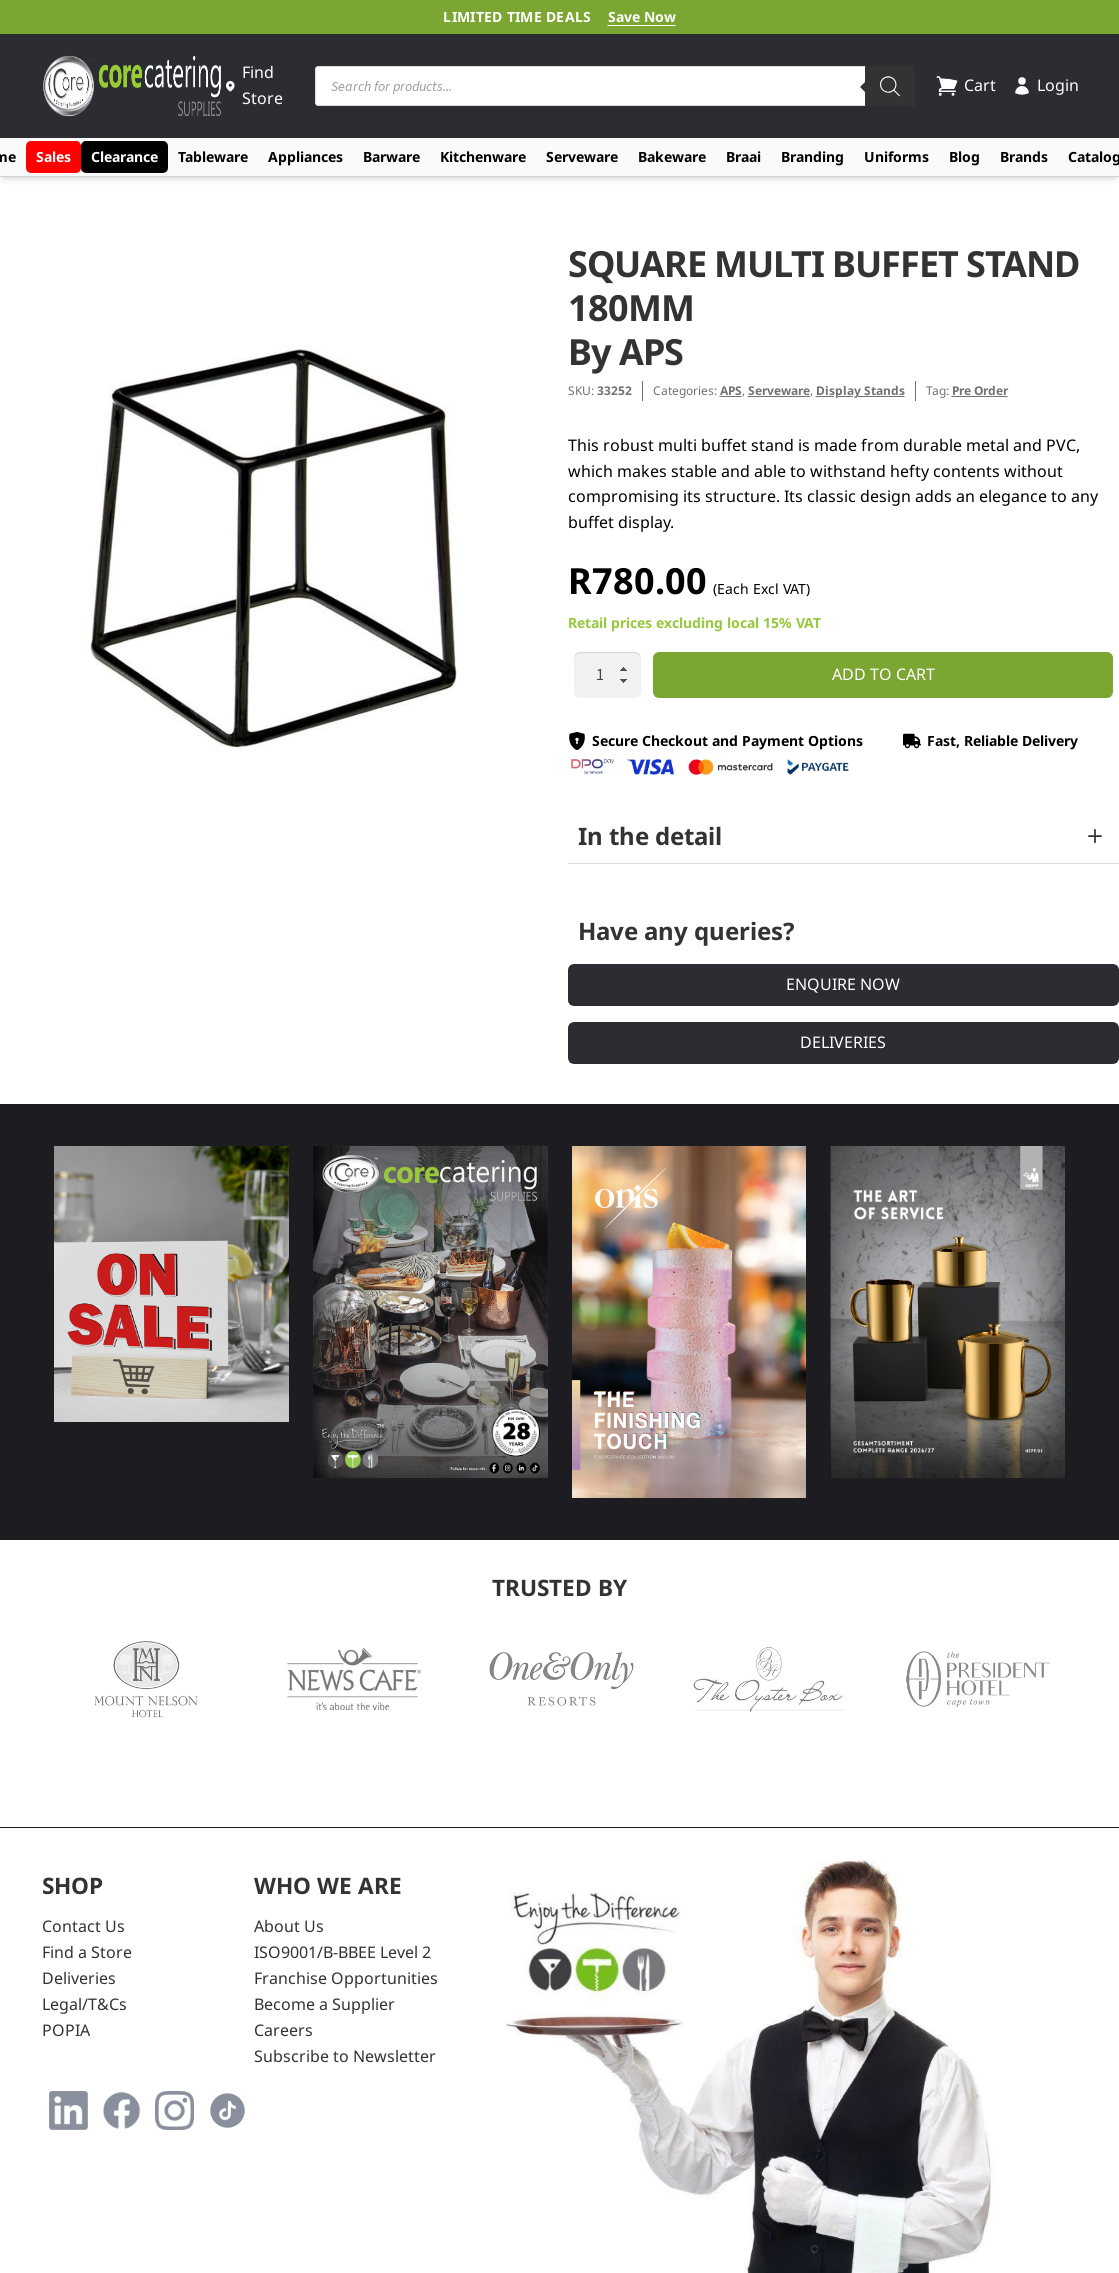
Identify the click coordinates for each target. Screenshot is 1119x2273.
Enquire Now (843, 984)
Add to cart (883, 674)
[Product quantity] (608, 675)
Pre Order (980, 390)
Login (1045, 85)
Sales (53, 156)
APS (731, 390)
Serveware (582, 156)
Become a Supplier (324, 2004)
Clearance (124, 156)
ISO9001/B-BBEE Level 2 (342, 1952)
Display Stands (860, 390)
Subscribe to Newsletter (345, 2056)
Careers (283, 2030)
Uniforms (896, 156)
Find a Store (87, 1952)
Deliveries (843, 1042)
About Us (289, 1926)
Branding (812, 156)
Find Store (253, 85)
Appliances (305, 156)
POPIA (66, 2030)
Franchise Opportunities (346, 1978)
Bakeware (672, 156)
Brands (1024, 156)
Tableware (213, 156)
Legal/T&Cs (84, 2004)
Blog (964, 156)
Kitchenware (483, 156)
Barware (391, 156)
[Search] (890, 86)
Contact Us (83, 1926)
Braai (743, 156)
